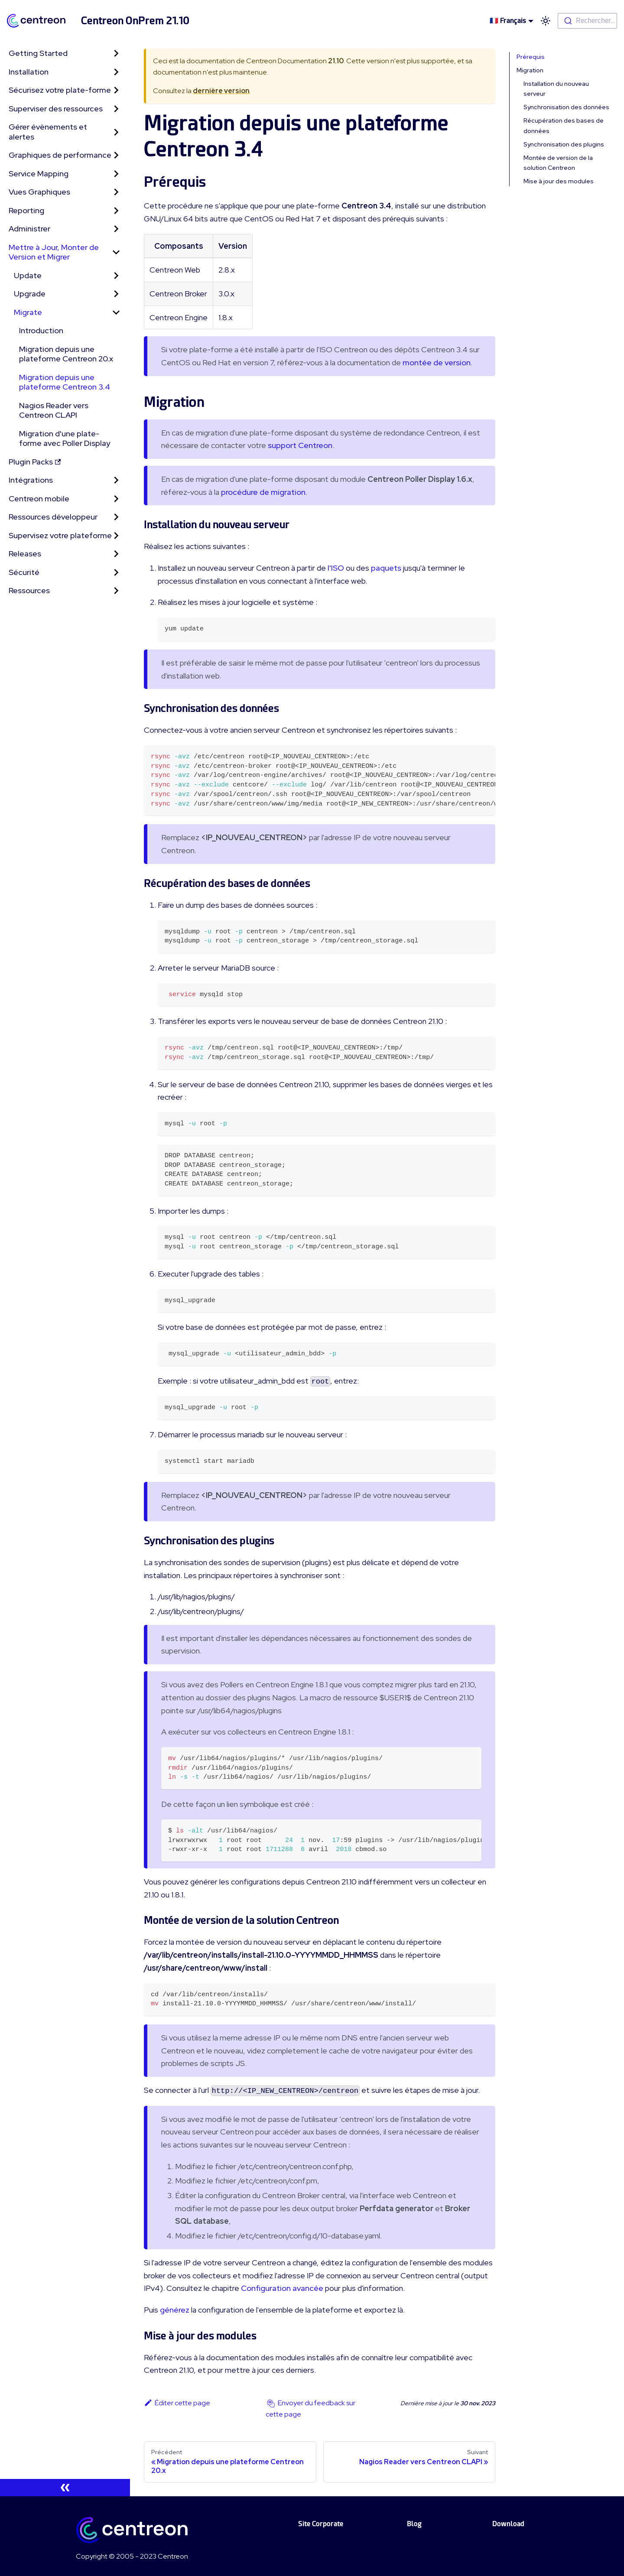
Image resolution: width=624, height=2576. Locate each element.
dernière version (221, 90)
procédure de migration (263, 492)
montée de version (437, 362)
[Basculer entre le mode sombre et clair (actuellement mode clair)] (545, 21)
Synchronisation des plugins (563, 144)
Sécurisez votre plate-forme (60, 90)
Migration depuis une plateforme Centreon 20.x (66, 354)
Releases (25, 554)
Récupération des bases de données (563, 125)
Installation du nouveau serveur (556, 88)
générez (174, 2310)
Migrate (28, 312)
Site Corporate (320, 2524)
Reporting (26, 210)
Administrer (29, 229)
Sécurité (24, 572)
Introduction (41, 330)
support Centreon (300, 445)
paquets (386, 568)
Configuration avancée (282, 2288)
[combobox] (587, 21)
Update (28, 275)
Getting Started (38, 53)
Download (508, 2524)
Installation (29, 72)
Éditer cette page (177, 2402)
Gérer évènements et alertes (48, 132)
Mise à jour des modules (558, 181)
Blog (414, 2524)
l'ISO (336, 568)
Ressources (29, 590)
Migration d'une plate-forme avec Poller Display (64, 438)
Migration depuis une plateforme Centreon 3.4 (64, 382)
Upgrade (30, 294)
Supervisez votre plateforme (60, 535)
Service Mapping (38, 174)
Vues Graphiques (39, 192)
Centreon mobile (39, 499)
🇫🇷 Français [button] (508, 20)
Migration (530, 70)
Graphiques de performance (60, 155)
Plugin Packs (35, 462)
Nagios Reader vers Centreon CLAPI (53, 410)
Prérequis (531, 57)
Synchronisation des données (566, 107)
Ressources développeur (53, 517)
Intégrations (31, 480)
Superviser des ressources (56, 109)
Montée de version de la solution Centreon (558, 163)
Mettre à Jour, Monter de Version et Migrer (54, 252)
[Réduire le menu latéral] (65, 2487)
